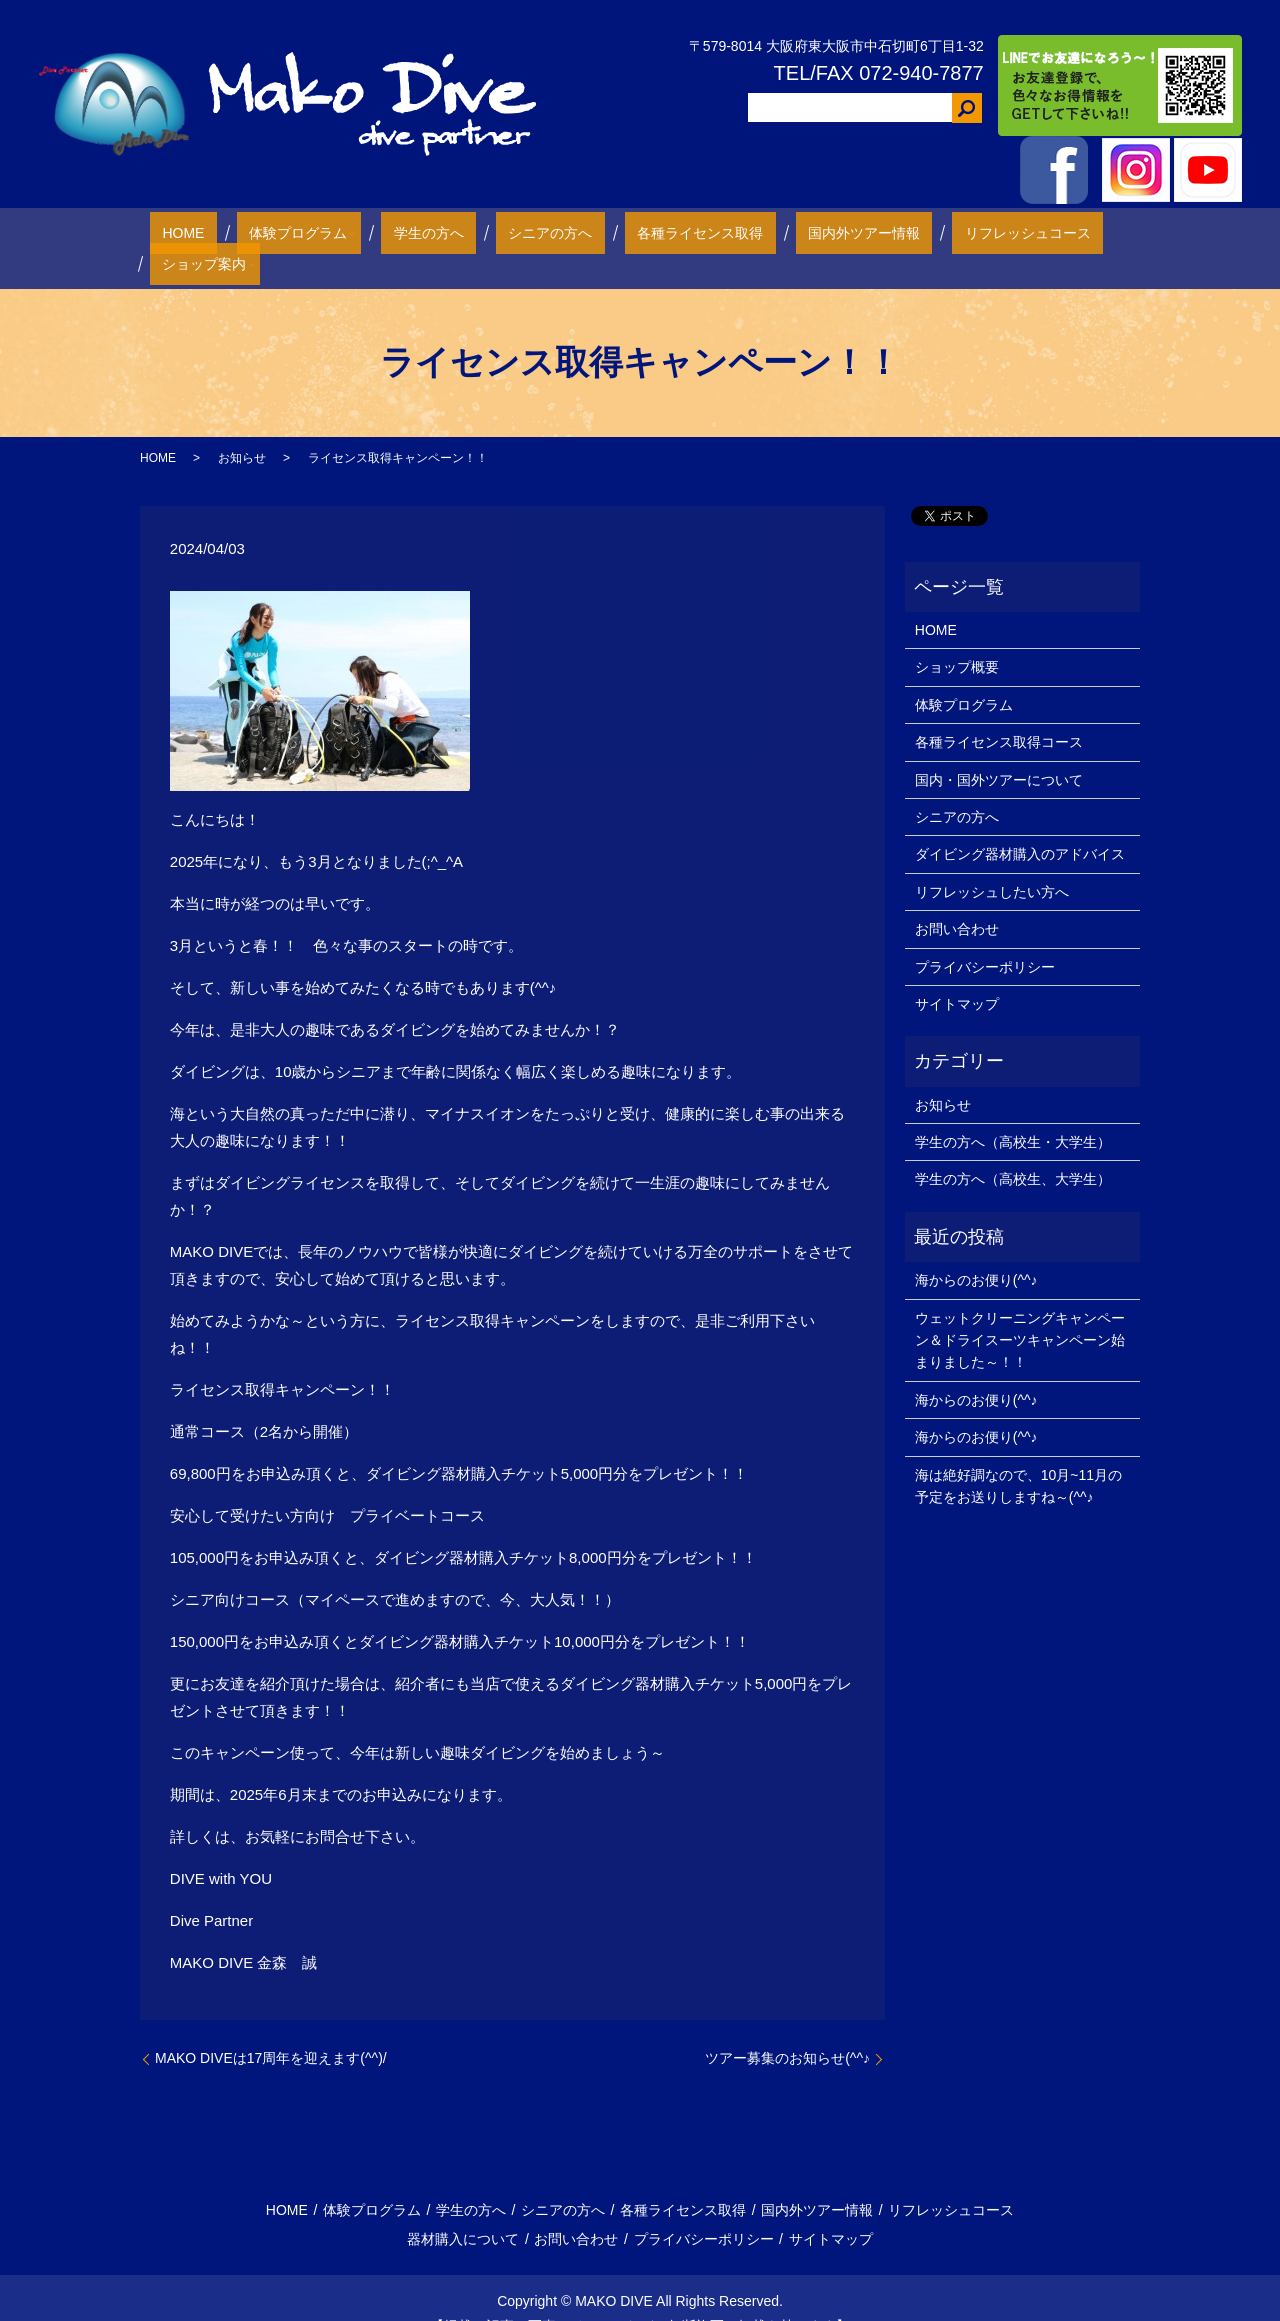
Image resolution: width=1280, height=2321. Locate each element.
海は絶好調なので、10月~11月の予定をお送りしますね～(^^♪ (1018, 1454)
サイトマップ (957, 972)
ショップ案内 (1039, 232)
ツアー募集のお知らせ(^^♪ (787, 2027)
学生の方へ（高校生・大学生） (1013, 1110)
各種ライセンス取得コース (999, 710)
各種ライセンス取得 (636, 232)
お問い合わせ (957, 897)
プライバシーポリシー (985, 935)
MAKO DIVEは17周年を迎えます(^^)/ (271, 2027)
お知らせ (242, 426)
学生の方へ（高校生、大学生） (1013, 1148)
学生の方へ (414, 232)
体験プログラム (296, 232)
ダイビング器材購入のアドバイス (1020, 823)
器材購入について (463, 2208)
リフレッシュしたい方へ (992, 860)
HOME (206, 232)
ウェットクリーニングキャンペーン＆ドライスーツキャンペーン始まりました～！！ (1020, 1308)
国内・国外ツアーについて (999, 748)
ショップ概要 (957, 636)
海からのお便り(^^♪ (976, 1248)
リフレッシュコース (914, 232)
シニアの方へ (511, 232)
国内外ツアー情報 (775, 232)
